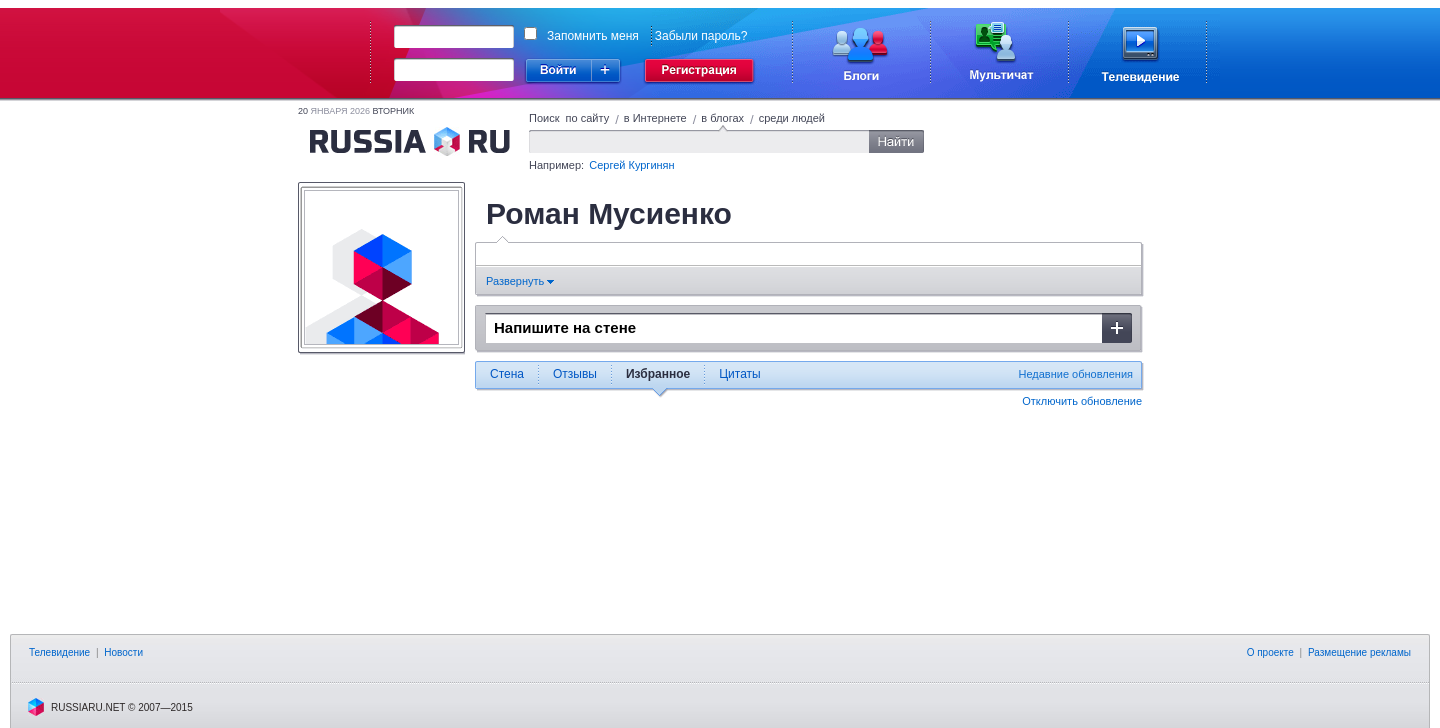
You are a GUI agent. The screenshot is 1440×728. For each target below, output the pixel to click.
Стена (507, 374)
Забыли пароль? (701, 36)
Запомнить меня (593, 36)
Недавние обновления (1075, 374)
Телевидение (59, 652)
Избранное (658, 374)
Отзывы (575, 374)
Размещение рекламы (1359, 652)
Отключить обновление (1082, 401)
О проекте (1270, 652)
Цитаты (739, 374)
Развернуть (520, 281)
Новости (123, 652)
